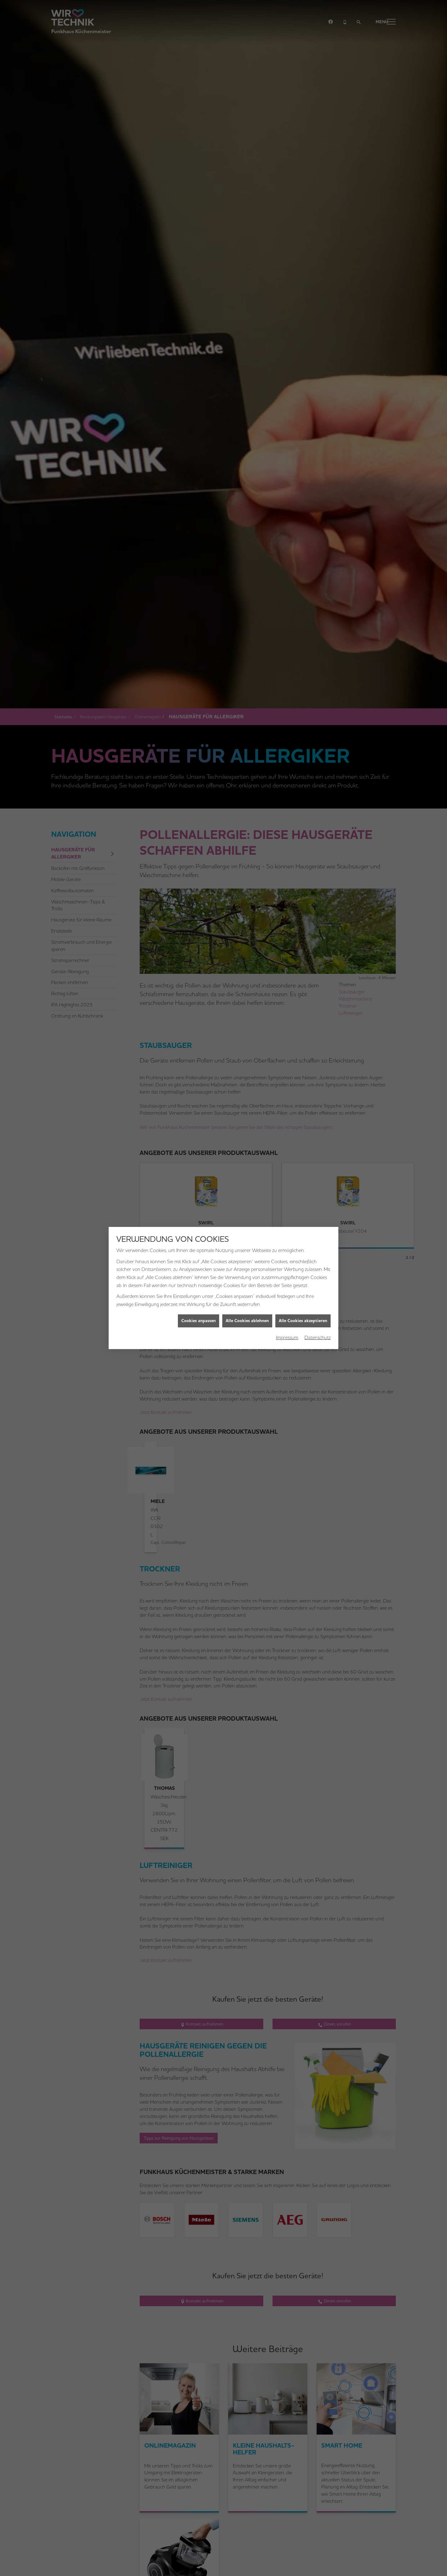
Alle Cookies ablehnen (247, 1316)
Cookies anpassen (198, 1316)
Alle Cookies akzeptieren (303, 1316)
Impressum (287, 1333)
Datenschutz (318, 1333)
